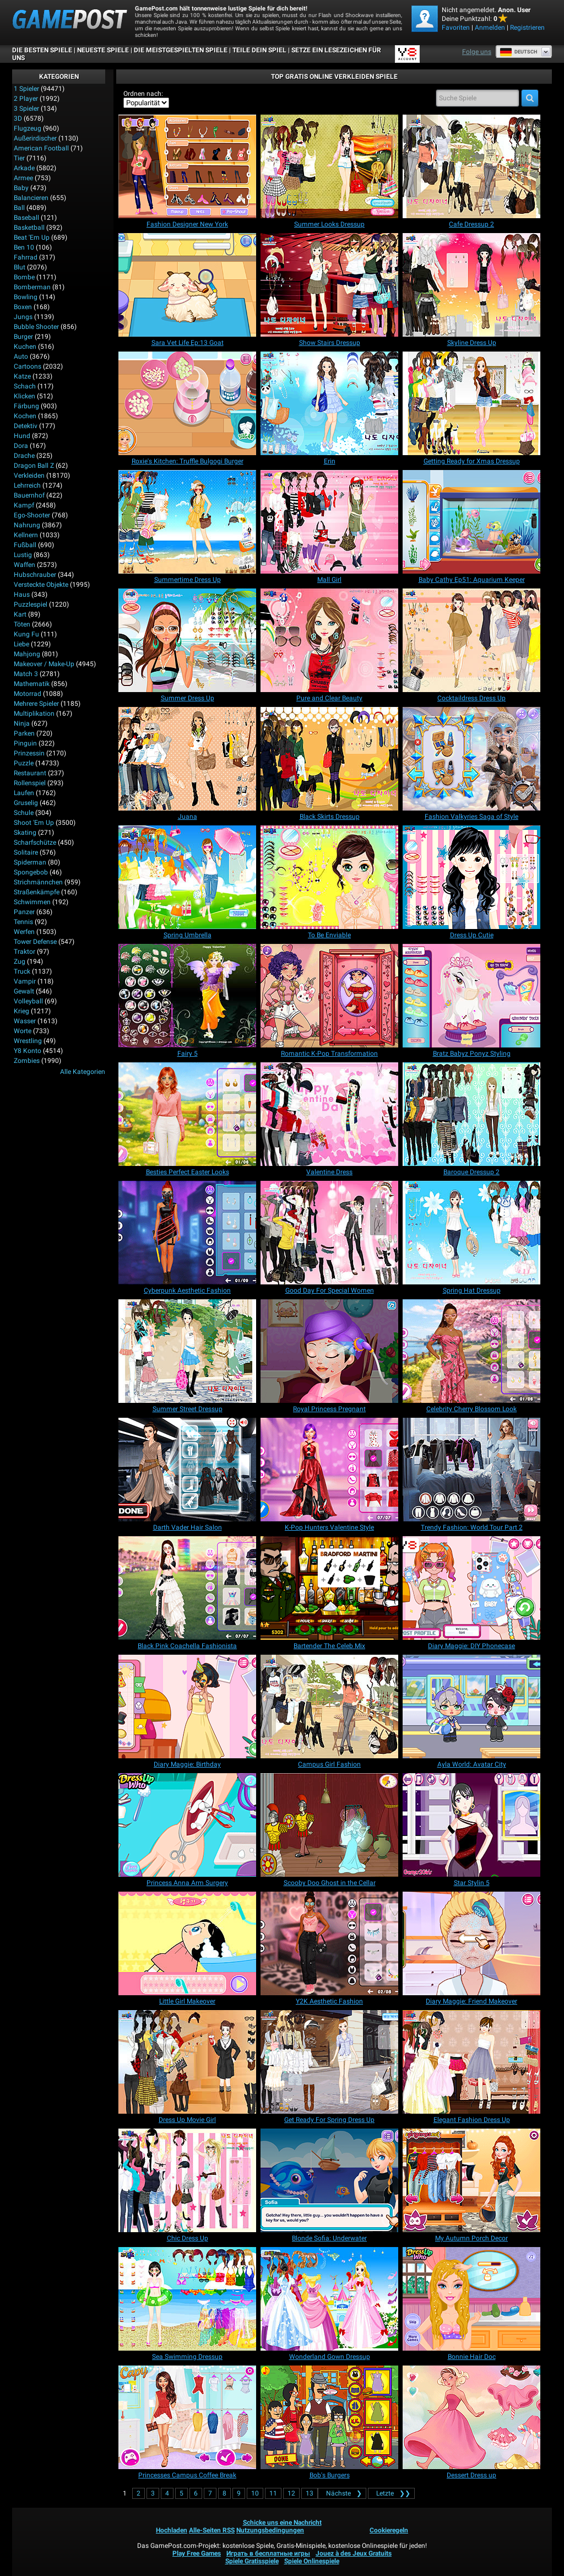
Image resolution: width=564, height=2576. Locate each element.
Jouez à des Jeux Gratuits (354, 2553)
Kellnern (26, 535)
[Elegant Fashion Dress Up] (471, 2062)
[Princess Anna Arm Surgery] (187, 1825)
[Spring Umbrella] (187, 877)
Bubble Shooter (36, 327)
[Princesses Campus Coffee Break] (187, 2417)
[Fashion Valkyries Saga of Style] (471, 758)
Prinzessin (29, 753)
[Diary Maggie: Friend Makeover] (471, 1943)
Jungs (23, 317)
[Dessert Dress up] (471, 2417)
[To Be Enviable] (329, 877)
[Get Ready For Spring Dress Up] (329, 2062)
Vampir (25, 981)
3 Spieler (26, 108)
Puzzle (24, 763)
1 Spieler (26, 89)
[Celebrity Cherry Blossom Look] (471, 1351)
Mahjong (27, 654)
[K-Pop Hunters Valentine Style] (329, 1469)
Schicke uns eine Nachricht (282, 2522)
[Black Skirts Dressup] (329, 758)
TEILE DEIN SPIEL (259, 50)
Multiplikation (34, 713)
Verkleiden (29, 475)
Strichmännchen (38, 882)
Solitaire (26, 852)
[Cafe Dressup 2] (471, 166)
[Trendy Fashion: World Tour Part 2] (471, 1469)
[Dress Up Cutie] (471, 877)
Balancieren (31, 198)
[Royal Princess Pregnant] (329, 1351)
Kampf (24, 505)
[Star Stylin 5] (471, 1825)
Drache (24, 456)
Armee (23, 178)
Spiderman (30, 862)
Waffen (24, 565)
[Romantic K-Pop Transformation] (329, 995)
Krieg (21, 1011)
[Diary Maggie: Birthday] (187, 1706)
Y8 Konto (27, 1051)
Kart (20, 614)
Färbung (26, 406)
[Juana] (187, 758)
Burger (23, 337)
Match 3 (26, 674)
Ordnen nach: (143, 94)
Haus (22, 594)
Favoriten (456, 27)
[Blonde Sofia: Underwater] (329, 2180)
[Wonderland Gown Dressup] (329, 2298)
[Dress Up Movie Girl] (187, 2062)
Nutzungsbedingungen (270, 2530)
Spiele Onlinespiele (311, 2561)
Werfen (24, 932)
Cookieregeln (389, 2530)
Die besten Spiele (42, 50)
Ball (19, 208)
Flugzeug (27, 128)
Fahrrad (25, 257)
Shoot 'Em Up (34, 823)
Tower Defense (35, 942)
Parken (24, 733)
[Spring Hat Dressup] (471, 1232)
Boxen (23, 307)
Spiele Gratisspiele (252, 2561)
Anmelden (490, 27)
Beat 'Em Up (32, 237)
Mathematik (32, 684)
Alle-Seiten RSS (212, 2530)
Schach (25, 386)
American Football (41, 148)
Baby (21, 188)
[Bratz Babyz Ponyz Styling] (471, 995)
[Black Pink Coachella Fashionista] (187, 1588)
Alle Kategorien (82, 1072)
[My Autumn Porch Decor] (471, 2180)
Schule (24, 813)
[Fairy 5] (187, 995)
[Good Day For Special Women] (329, 1232)
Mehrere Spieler (36, 704)
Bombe (24, 277)
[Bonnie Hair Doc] (471, 2298)
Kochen (25, 416)
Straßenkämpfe (36, 892)
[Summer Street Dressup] (187, 1351)
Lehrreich (27, 485)
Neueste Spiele (103, 50)
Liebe (21, 644)
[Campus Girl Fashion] (329, 1706)
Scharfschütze (35, 842)
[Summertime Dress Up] (187, 521)
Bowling (25, 297)
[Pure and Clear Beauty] (329, 640)
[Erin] (329, 403)
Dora (21, 446)
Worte (22, 1031)
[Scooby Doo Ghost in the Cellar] (329, 1825)
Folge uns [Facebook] (476, 52)
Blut (19, 267)
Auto (21, 356)
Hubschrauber (35, 575)
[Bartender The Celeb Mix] (329, 1588)
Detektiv (25, 426)
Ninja (22, 723)
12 (291, 2493)
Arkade (24, 168)
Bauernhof (29, 495)
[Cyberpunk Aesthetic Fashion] (187, 1232)
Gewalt (24, 991)
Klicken (24, 396)
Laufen (24, 793)
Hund (22, 436)
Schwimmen (32, 902)
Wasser (25, 1021)
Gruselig (26, 803)
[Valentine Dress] (329, 1114)
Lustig (23, 555)
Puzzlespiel (30, 604)
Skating (25, 832)
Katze (22, 376)
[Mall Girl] (329, 521)
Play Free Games (196, 2553)
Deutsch (518, 51)
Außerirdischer (35, 138)
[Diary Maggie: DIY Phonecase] (471, 1588)
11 (273, 2493)
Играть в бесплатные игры (268, 2553)
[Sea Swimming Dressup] (187, 2298)
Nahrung (27, 525)
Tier (19, 158)
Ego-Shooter (32, 515)
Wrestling (28, 1041)
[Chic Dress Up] (187, 2180)
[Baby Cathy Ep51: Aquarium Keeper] (471, 521)
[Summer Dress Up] (187, 640)
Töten (22, 624)
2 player (26, 98)
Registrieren (527, 27)
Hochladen (171, 2530)
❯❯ (391, 2493)
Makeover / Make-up (44, 664)
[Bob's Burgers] (329, 2417)
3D (18, 118)
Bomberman (32, 287)
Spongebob (31, 872)
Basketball (29, 227)
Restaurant (30, 773)
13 (309, 2493)
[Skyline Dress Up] (471, 285)
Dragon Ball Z (34, 465)
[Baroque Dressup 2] (471, 1114)
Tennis (23, 922)
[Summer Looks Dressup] (329, 166)
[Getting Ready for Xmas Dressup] (471, 403)
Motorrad (27, 694)
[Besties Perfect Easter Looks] (187, 1114)
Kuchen (25, 346)
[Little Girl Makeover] (187, 1943)
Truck (22, 971)
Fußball (25, 545)
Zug (19, 961)
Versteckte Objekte (41, 584)
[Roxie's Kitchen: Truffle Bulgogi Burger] (187, 403)
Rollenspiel (30, 783)
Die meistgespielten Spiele (180, 50)
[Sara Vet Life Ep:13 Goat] (187, 285)
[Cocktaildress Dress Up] (471, 640)
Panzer (24, 912)
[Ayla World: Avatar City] (471, 1706)
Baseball (26, 218)
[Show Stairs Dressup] (329, 285)
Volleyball (28, 1001)
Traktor (24, 951)
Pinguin (25, 743)
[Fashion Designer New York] (187, 166)
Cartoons (27, 366)
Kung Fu (26, 634)
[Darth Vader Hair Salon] (187, 1469)
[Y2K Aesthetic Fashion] (329, 1943)
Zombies (27, 1061)
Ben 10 (24, 247)
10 (255, 2493)
